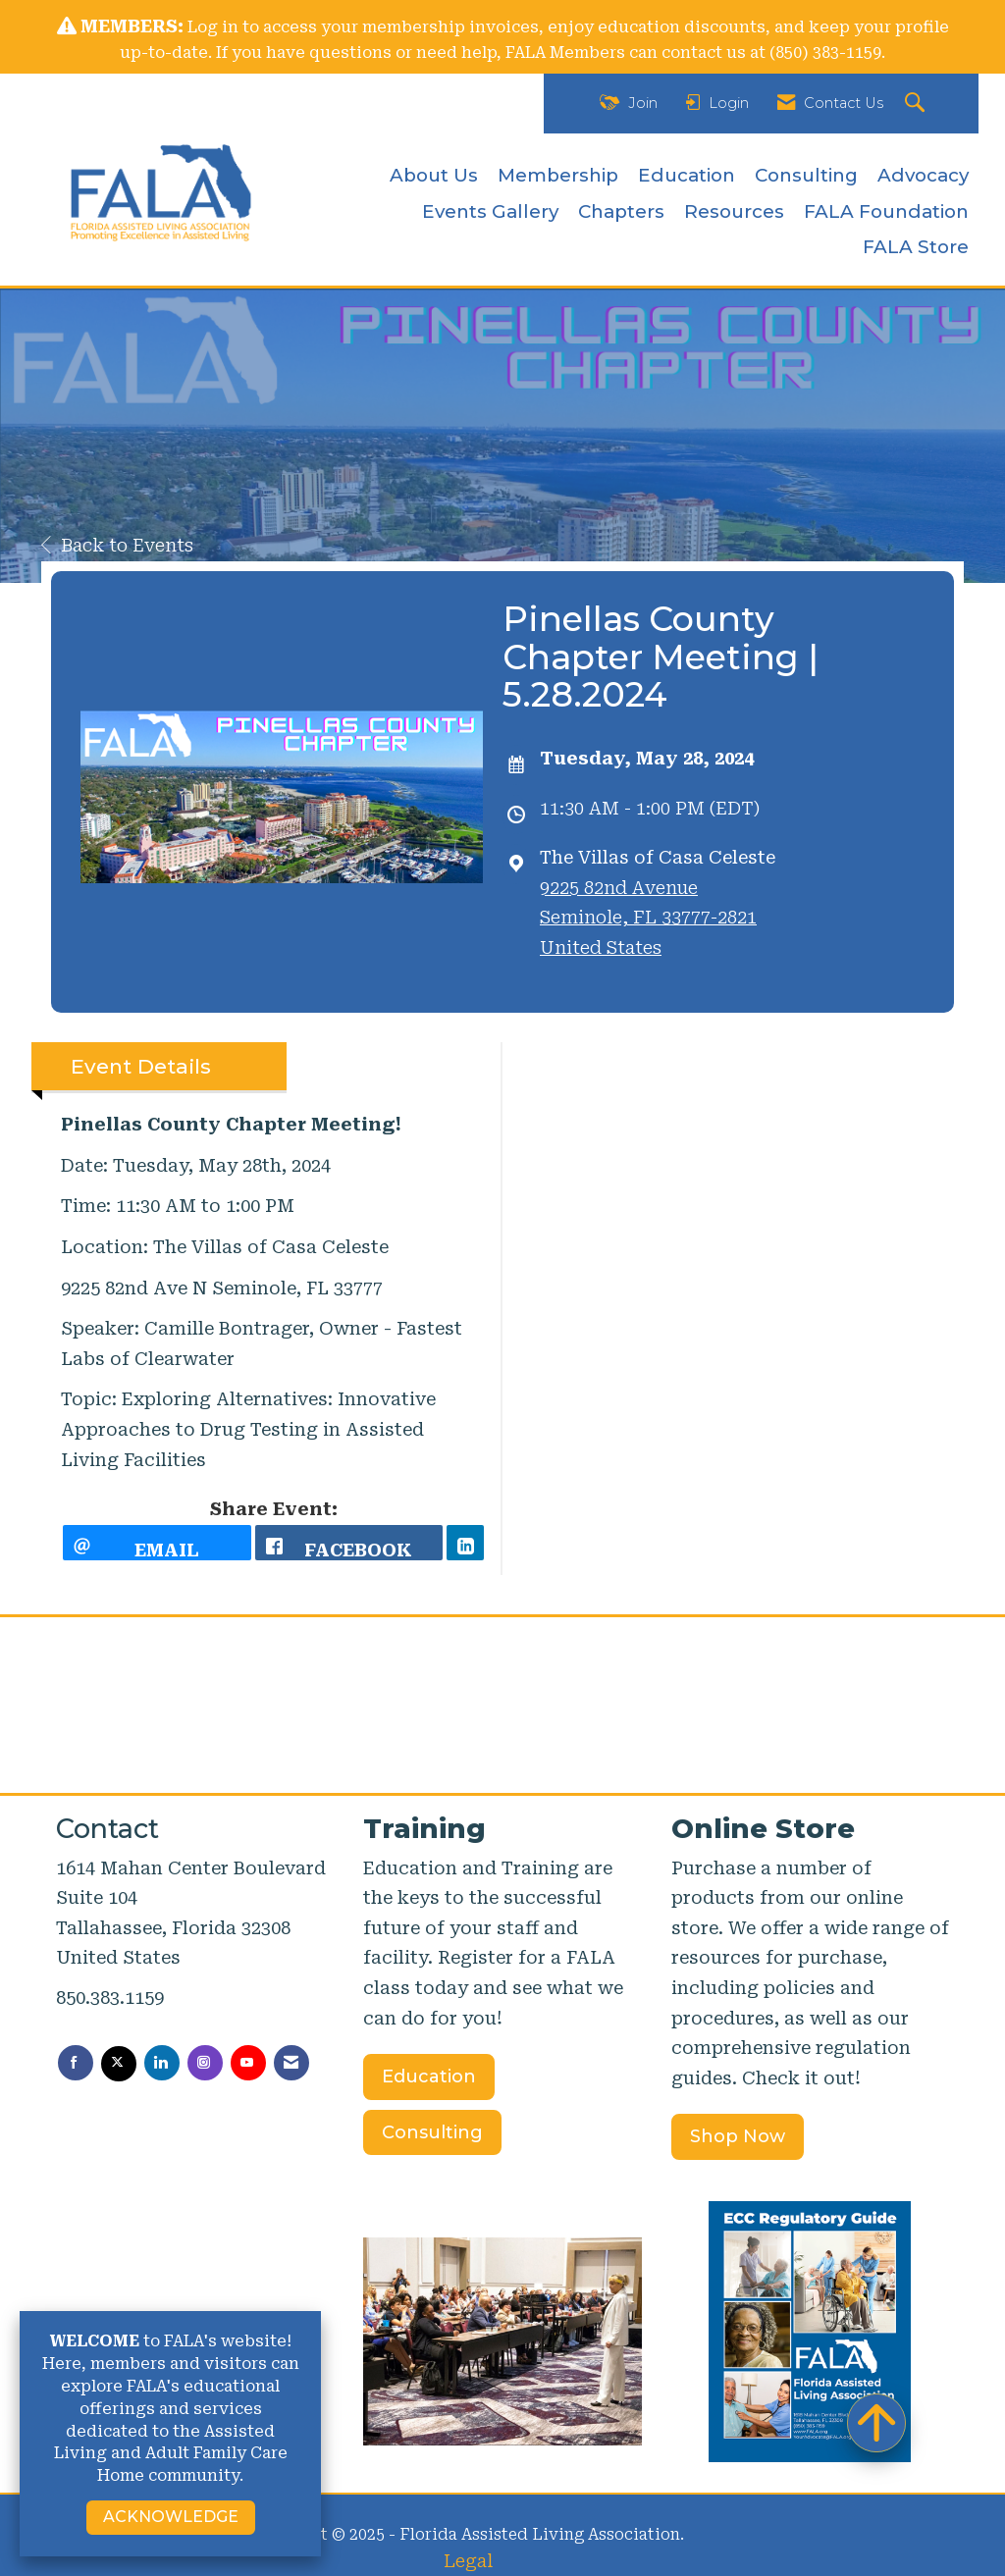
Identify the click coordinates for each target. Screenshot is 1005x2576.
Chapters (621, 211)
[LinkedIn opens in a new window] (465, 1542)
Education (686, 175)
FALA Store (916, 247)
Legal (468, 2560)
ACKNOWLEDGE (170, 2516)
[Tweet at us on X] (118, 2063)
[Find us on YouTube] (248, 2062)
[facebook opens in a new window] (349, 1542)
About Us (434, 175)
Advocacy (923, 175)
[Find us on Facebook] (75, 2062)
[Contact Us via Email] (291, 2062)
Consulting (806, 175)
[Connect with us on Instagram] (205, 2062)
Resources (734, 211)
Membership (558, 175)
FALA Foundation (886, 211)
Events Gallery (490, 211)
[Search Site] (917, 103)
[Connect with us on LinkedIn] (162, 2062)
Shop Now (737, 2136)
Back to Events (117, 545)
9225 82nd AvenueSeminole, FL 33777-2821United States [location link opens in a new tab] (648, 917)
